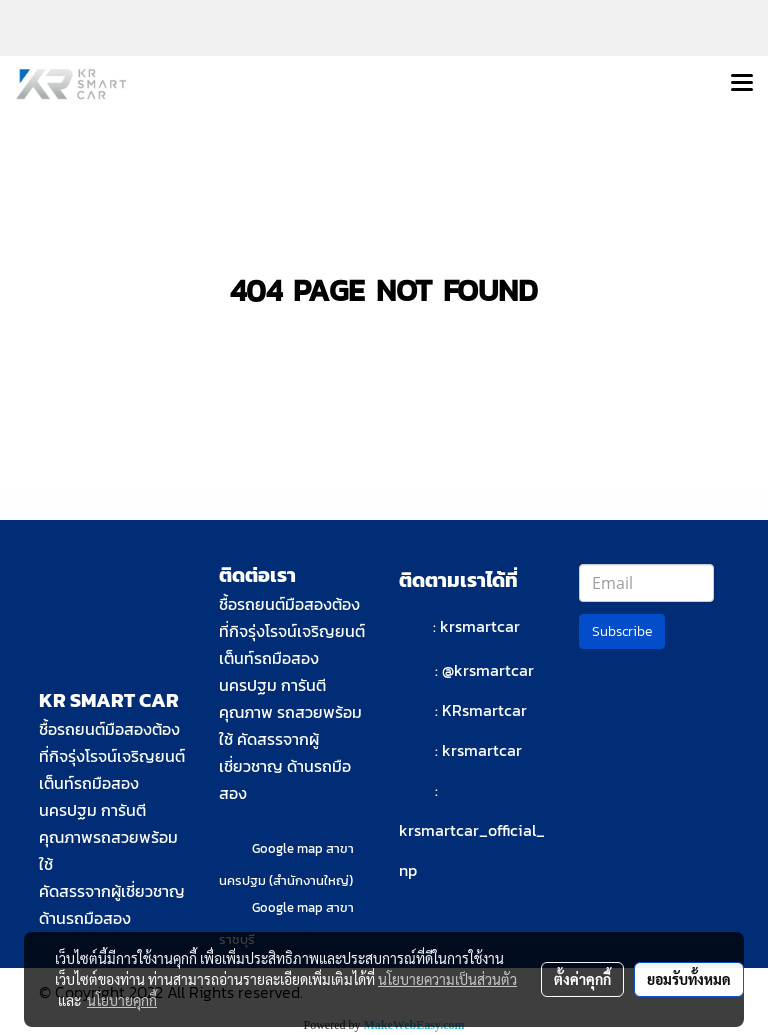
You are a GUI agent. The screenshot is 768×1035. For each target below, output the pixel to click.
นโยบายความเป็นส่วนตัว (447, 979)
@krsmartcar (488, 670)
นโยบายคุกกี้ (122, 1000)
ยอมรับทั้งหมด (689, 979)
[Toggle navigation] (742, 84)
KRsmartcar (484, 710)
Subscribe (622, 631)
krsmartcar (480, 626)
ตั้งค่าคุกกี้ (582, 979)
